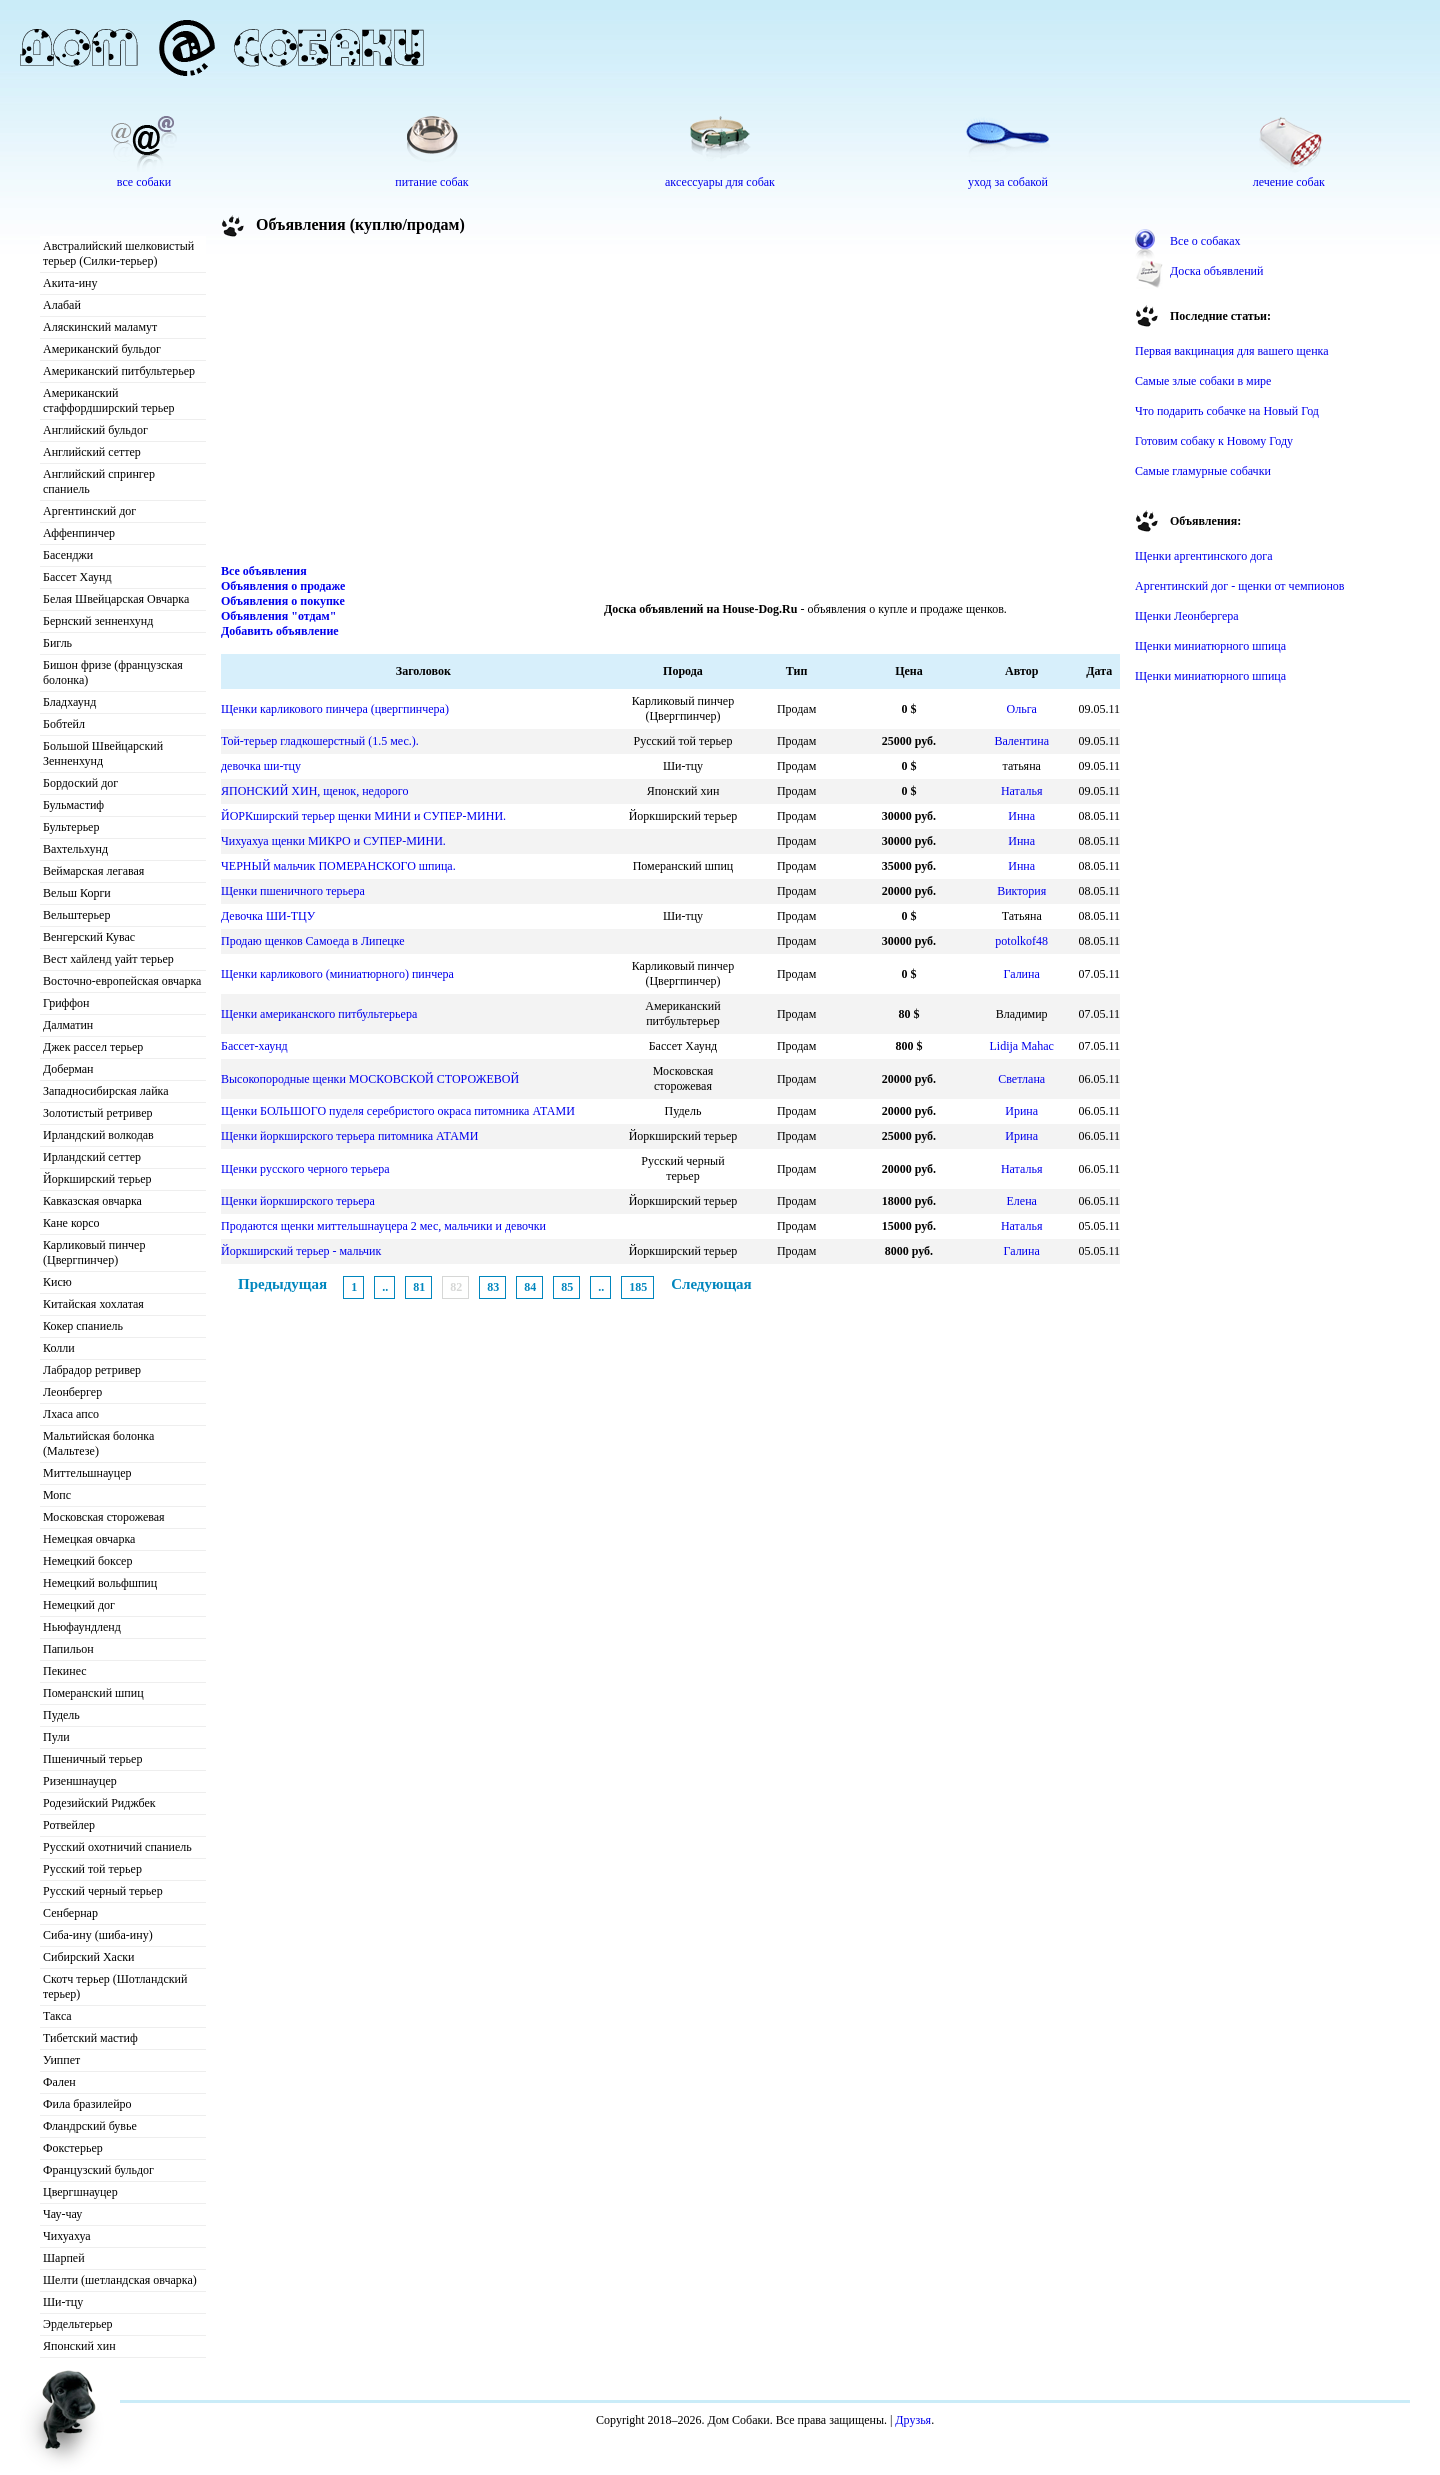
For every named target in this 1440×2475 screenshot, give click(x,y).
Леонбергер (72, 1392)
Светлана (1021, 1079)
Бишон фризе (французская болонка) (113, 672)
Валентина (1021, 741)
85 (567, 1287)
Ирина (1021, 1111)
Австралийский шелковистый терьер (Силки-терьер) (118, 253)
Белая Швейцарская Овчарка (116, 599)
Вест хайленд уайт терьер (108, 959)
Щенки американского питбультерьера (319, 1014)
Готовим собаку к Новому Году (1214, 441)
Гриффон (66, 1003)
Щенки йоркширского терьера (298, 1201)
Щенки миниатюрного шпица (1210, 646)
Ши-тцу (63, 2302)
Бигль (57, 643)
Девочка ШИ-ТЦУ (268, 916)
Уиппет (61, 2060)
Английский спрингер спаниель (99, 481)
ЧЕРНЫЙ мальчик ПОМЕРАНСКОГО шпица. (338, 866)
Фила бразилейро (87, 2104)
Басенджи (68, 555)
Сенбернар (70, 1913)
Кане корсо (71, 1223)
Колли (59, 1348)
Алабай (62, 305)
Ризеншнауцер (80, 1781)
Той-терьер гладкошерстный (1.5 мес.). (320, 741)
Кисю (57, 1282)
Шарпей (64, 2258)
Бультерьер (71, 827)
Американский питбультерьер (119, 371)
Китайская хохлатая (93, 1304)
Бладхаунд (69, 702)
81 (419, 1287)
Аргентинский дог (89, 511)
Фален (59, 2082)
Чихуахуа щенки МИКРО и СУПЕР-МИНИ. (333, 841)
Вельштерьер (76, 915)
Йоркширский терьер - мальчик (301, 1251)
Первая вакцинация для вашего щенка (1232, 351)
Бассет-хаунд (254, 1046)
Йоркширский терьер (97, 1179)
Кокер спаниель (83, 1326)
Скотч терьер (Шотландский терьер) (115, 1986)
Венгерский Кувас (89, 937)
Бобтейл (64, 724)
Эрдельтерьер (78, 2324)
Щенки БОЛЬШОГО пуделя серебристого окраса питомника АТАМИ (398, 1111)
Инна (1021, 816)
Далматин (68, 1025)
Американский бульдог (102, 349)
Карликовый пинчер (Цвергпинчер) (94, 1252)
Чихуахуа (67, 2236)
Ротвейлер (69, 1825)
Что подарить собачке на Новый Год (1227, 411)
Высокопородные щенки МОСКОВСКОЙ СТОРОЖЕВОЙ (370, 1079)
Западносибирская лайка (106, 1091)
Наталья (1021, 791)
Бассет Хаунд (77, 577)
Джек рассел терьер (93, 1047)
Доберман (68, 1069)
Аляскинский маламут (100, 327)
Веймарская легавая (93, 871)
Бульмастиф (73, 805)
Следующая (711, 1284)
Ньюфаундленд (82, 1627)
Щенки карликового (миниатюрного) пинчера (337, 974)
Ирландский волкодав (98, 1135)
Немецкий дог (79, 1605)
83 (493, 1287)
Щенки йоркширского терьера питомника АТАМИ (349, 1136)
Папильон (68, 1649)
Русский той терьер (92, 1869)
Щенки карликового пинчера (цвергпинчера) (335, 709)
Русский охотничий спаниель (117, 1847)
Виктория (1021, 891)
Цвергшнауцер (80, 2192)
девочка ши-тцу (261, 766)
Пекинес (65, 1671)
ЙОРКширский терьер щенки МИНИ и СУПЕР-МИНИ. (363, 816)
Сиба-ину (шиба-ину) (98, 1935)
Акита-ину (70, 283)
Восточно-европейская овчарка (122, 981)
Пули (56, 1737)
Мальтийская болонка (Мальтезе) (98, 1443)
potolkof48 (1021, 941)
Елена (1021, 1201)
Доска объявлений (1216, 271)
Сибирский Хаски (89, 1957)
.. (385, 1287)
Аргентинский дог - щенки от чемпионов (1240, 586)
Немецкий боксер (87, 1561)
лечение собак (1289, 182)
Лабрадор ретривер (92, 1370)
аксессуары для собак (720, 182)
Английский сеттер (92, 452)
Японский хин (79, 2346)
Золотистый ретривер (97, 1113)
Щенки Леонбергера (1187, 616)
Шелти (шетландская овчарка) (120, 2280)
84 (530, 1287)
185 (638, 1287)
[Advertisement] (671, 404)
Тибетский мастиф (90, 2038)
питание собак (431, 182)
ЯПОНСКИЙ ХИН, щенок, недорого (314, 791)
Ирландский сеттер (92, 1157)
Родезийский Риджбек (99, 1803)
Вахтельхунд (75, 849)
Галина (1022, 974)
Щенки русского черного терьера (305, 1169)
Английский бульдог (95, 430)
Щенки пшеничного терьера (293, 891)
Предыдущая (282, 1284)
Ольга (1022, 709)
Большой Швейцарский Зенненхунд (103, 753)
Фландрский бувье (90, 2126)
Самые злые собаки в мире (1203, 381)
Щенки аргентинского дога (1204, 556)
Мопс (57, 1495)
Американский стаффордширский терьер (109, 400)
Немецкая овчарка (89, 1539)
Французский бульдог (98, 2170)
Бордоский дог (80, 783)
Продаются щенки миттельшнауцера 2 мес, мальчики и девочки (383, 1226)
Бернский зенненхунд (98, 621)
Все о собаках (1205, 241)
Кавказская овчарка (92, 1201)
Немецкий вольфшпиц (100, 1583)
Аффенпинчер (79, 533)
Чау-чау (62, 2214)
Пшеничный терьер (92, 1759)
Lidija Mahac (1022, 1046)
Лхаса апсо (71, 1414)
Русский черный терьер (103, 1891)
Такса (57, 2016)
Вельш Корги (77, 893)
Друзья (913, 2420)
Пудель (61, 1715)
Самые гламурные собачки (1203, 471)
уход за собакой (1008, 182)
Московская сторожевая (104, 1517)
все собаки (144, 182)
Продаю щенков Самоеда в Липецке (313, 941)
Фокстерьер (73, 2148)
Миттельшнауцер (87, 1473)
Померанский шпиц (93, 1693)
